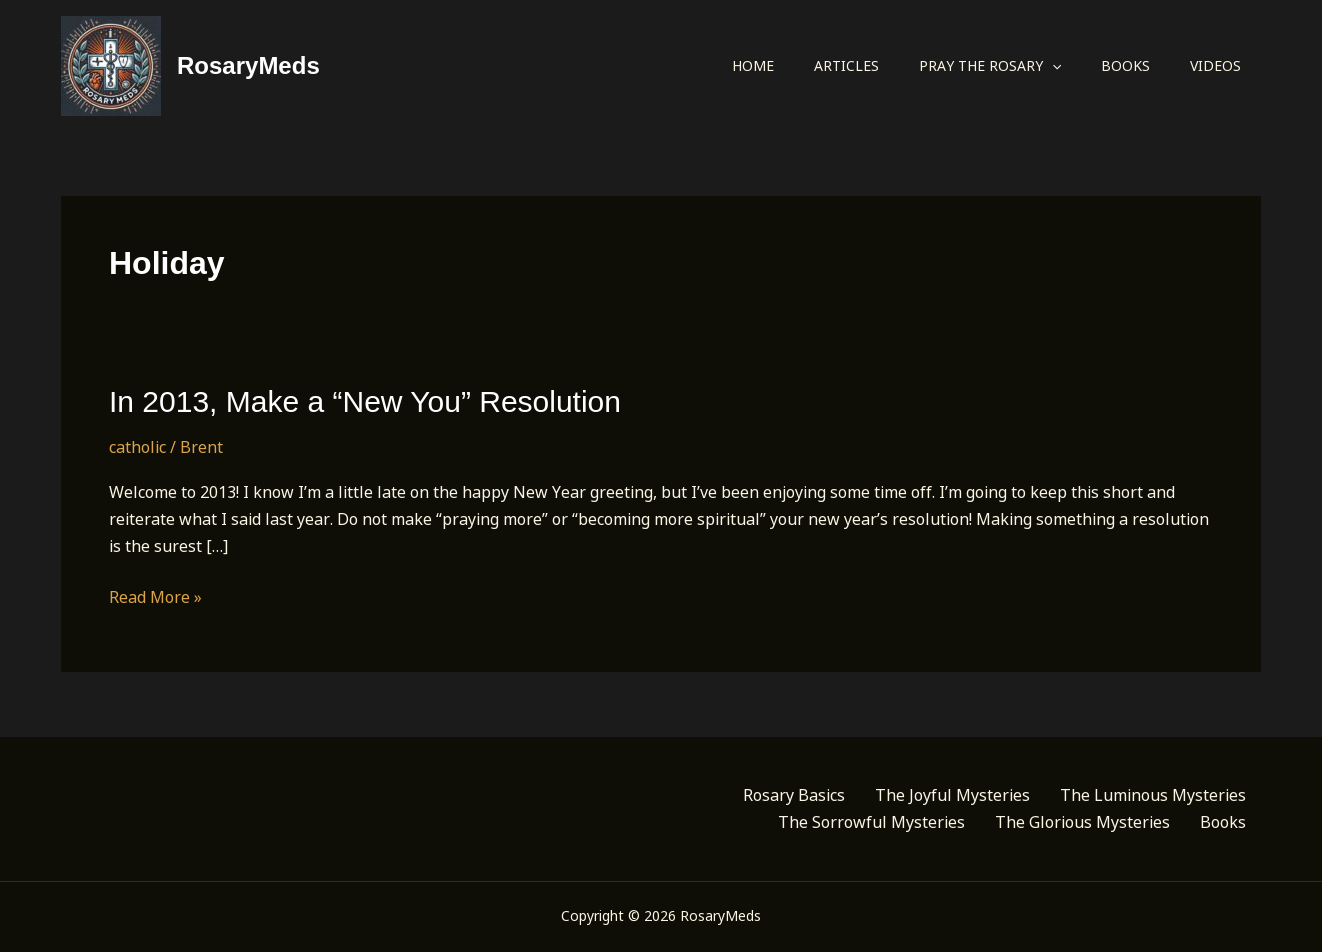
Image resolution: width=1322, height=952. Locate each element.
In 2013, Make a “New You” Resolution (365, 401)
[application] (1052, 66)
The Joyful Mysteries (952, 795)
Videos (1215, 65)
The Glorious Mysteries (1082, 822)
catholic (137, 447)
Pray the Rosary (990, 66)
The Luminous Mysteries (1153, 795)
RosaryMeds (248, 65)
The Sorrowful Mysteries (871, 822)
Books (1125, 65)
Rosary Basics (794, 795)
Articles (846, 65)
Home (753, 65)
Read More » (155, 597)
